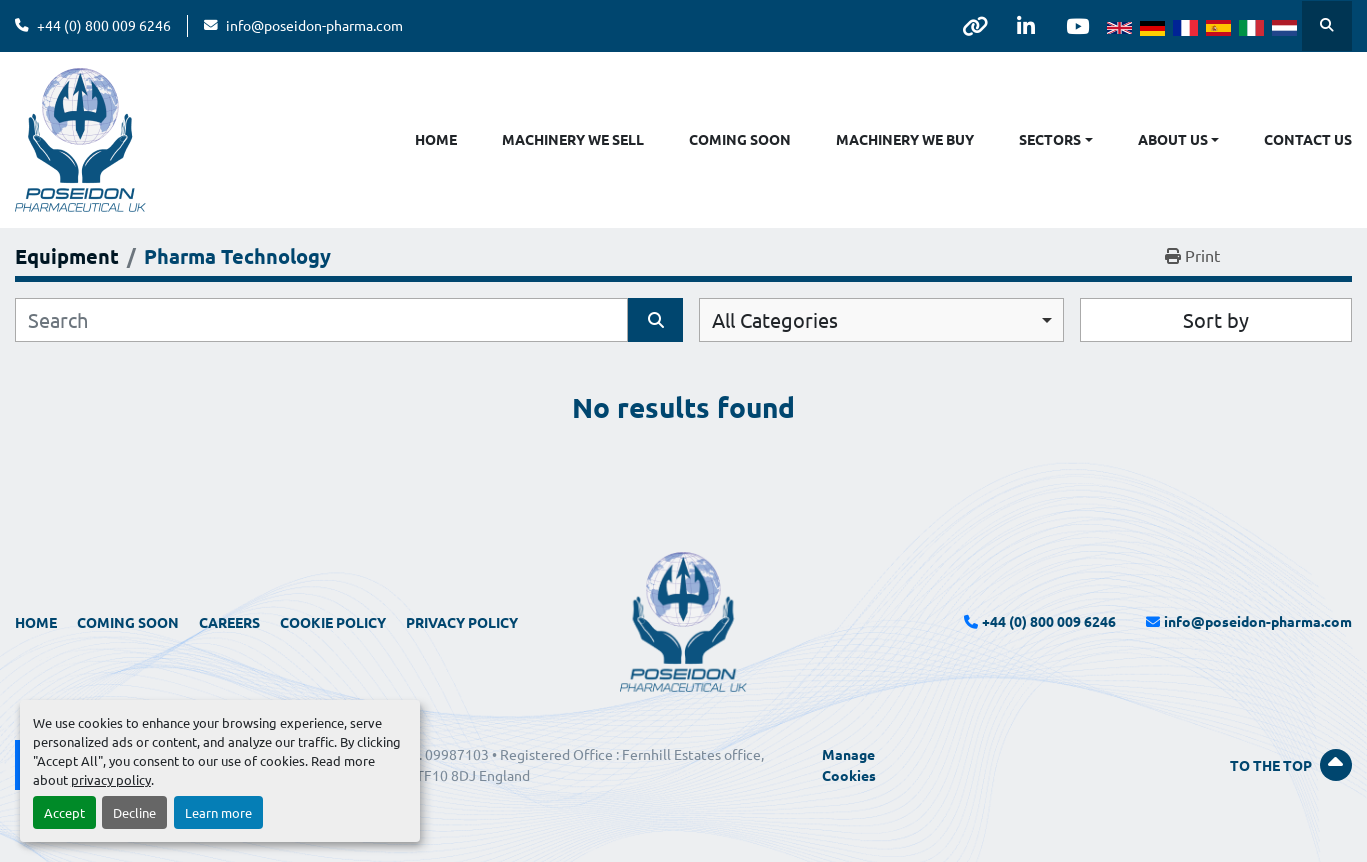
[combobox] (881, 320)
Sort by (1216, 319)
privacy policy (111, 779)
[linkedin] (1026, 26)
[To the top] (1139, 765)
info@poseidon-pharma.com (314, 25)
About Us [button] (1173, 139)
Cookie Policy (333, 622)
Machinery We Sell (573, 139)
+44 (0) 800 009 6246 (104, 25)
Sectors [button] (1050, 139)
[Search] (321, 320)
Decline (134, 812)
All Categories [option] (775, 319)
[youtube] (1077, 26)
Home (436, 139)
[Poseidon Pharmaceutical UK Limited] (683, 620)
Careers (229, 622)
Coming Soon (740, 139)
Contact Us (1308, 139)
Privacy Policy (462, 622)
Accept (64, 812)
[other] (975, 26)
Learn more (218, 812)
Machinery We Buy (905, 139)
